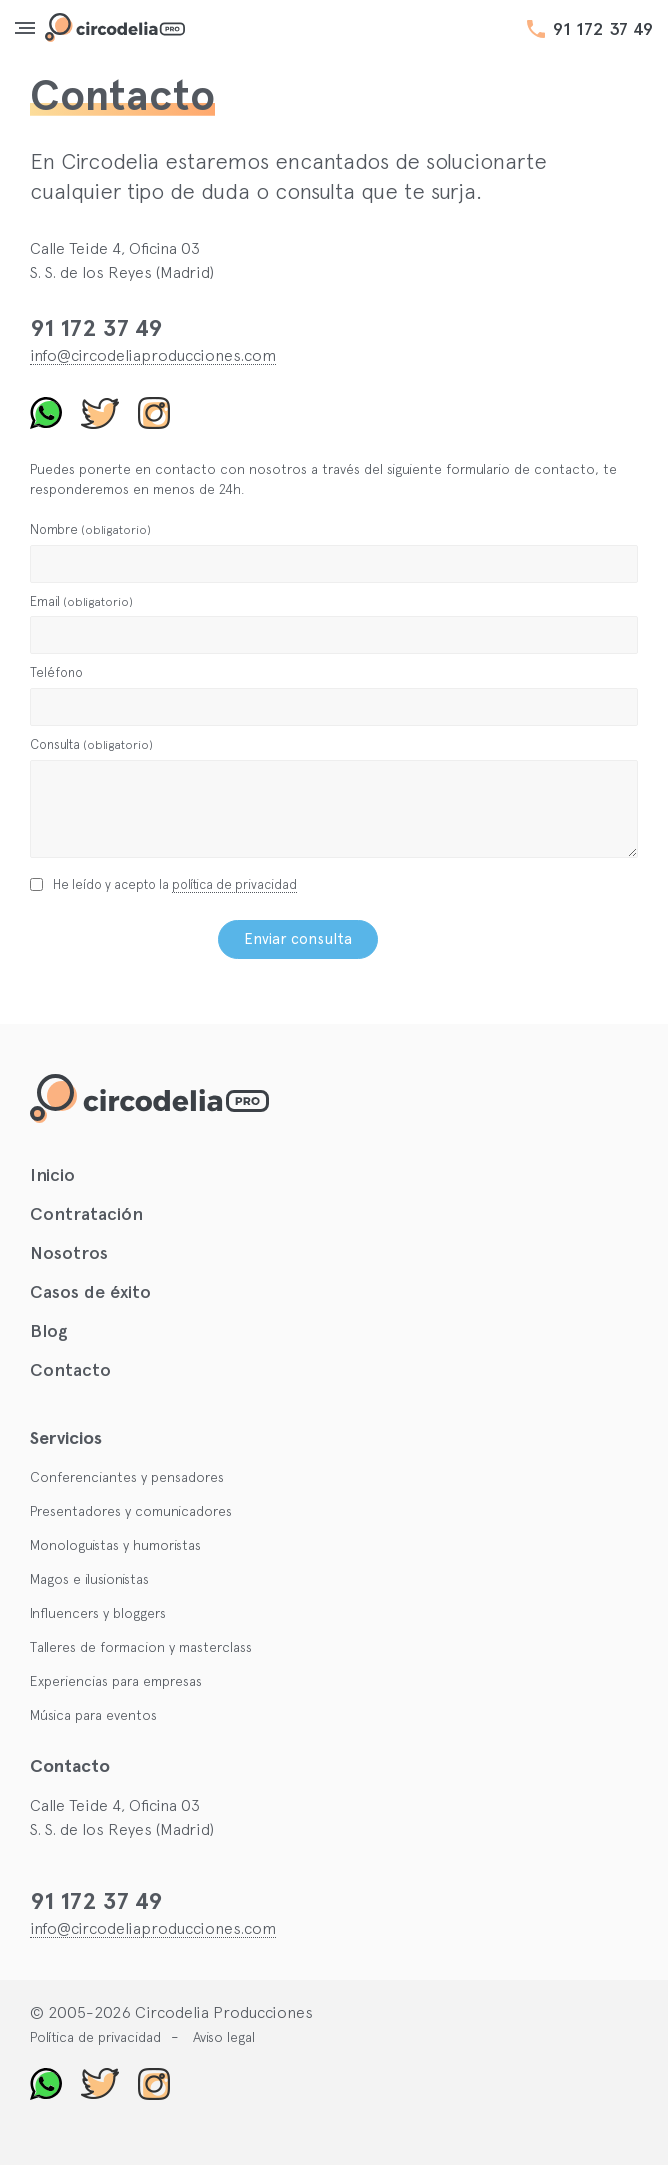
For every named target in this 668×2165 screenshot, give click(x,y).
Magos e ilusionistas (89, 1579)
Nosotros (69, 1253)
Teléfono (56, 672)
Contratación (86, 1214)
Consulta (91, 744)
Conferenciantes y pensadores (127, 1477)
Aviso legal (224, 2037)
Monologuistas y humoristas (115, 1545)
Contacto (70, 1370)
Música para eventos (93, 1715)
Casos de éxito (90, 1292)
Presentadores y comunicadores (131, 1511)
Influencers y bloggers (98, 1613)
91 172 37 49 (603, 29)
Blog (49, 1331)
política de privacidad (234, 884)
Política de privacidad (95, 2037)
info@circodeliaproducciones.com (153, 355)
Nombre (90, 529)
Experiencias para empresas (116, 1681)
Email (81, 601)
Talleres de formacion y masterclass (141, 1647)
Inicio (52, 1175)
